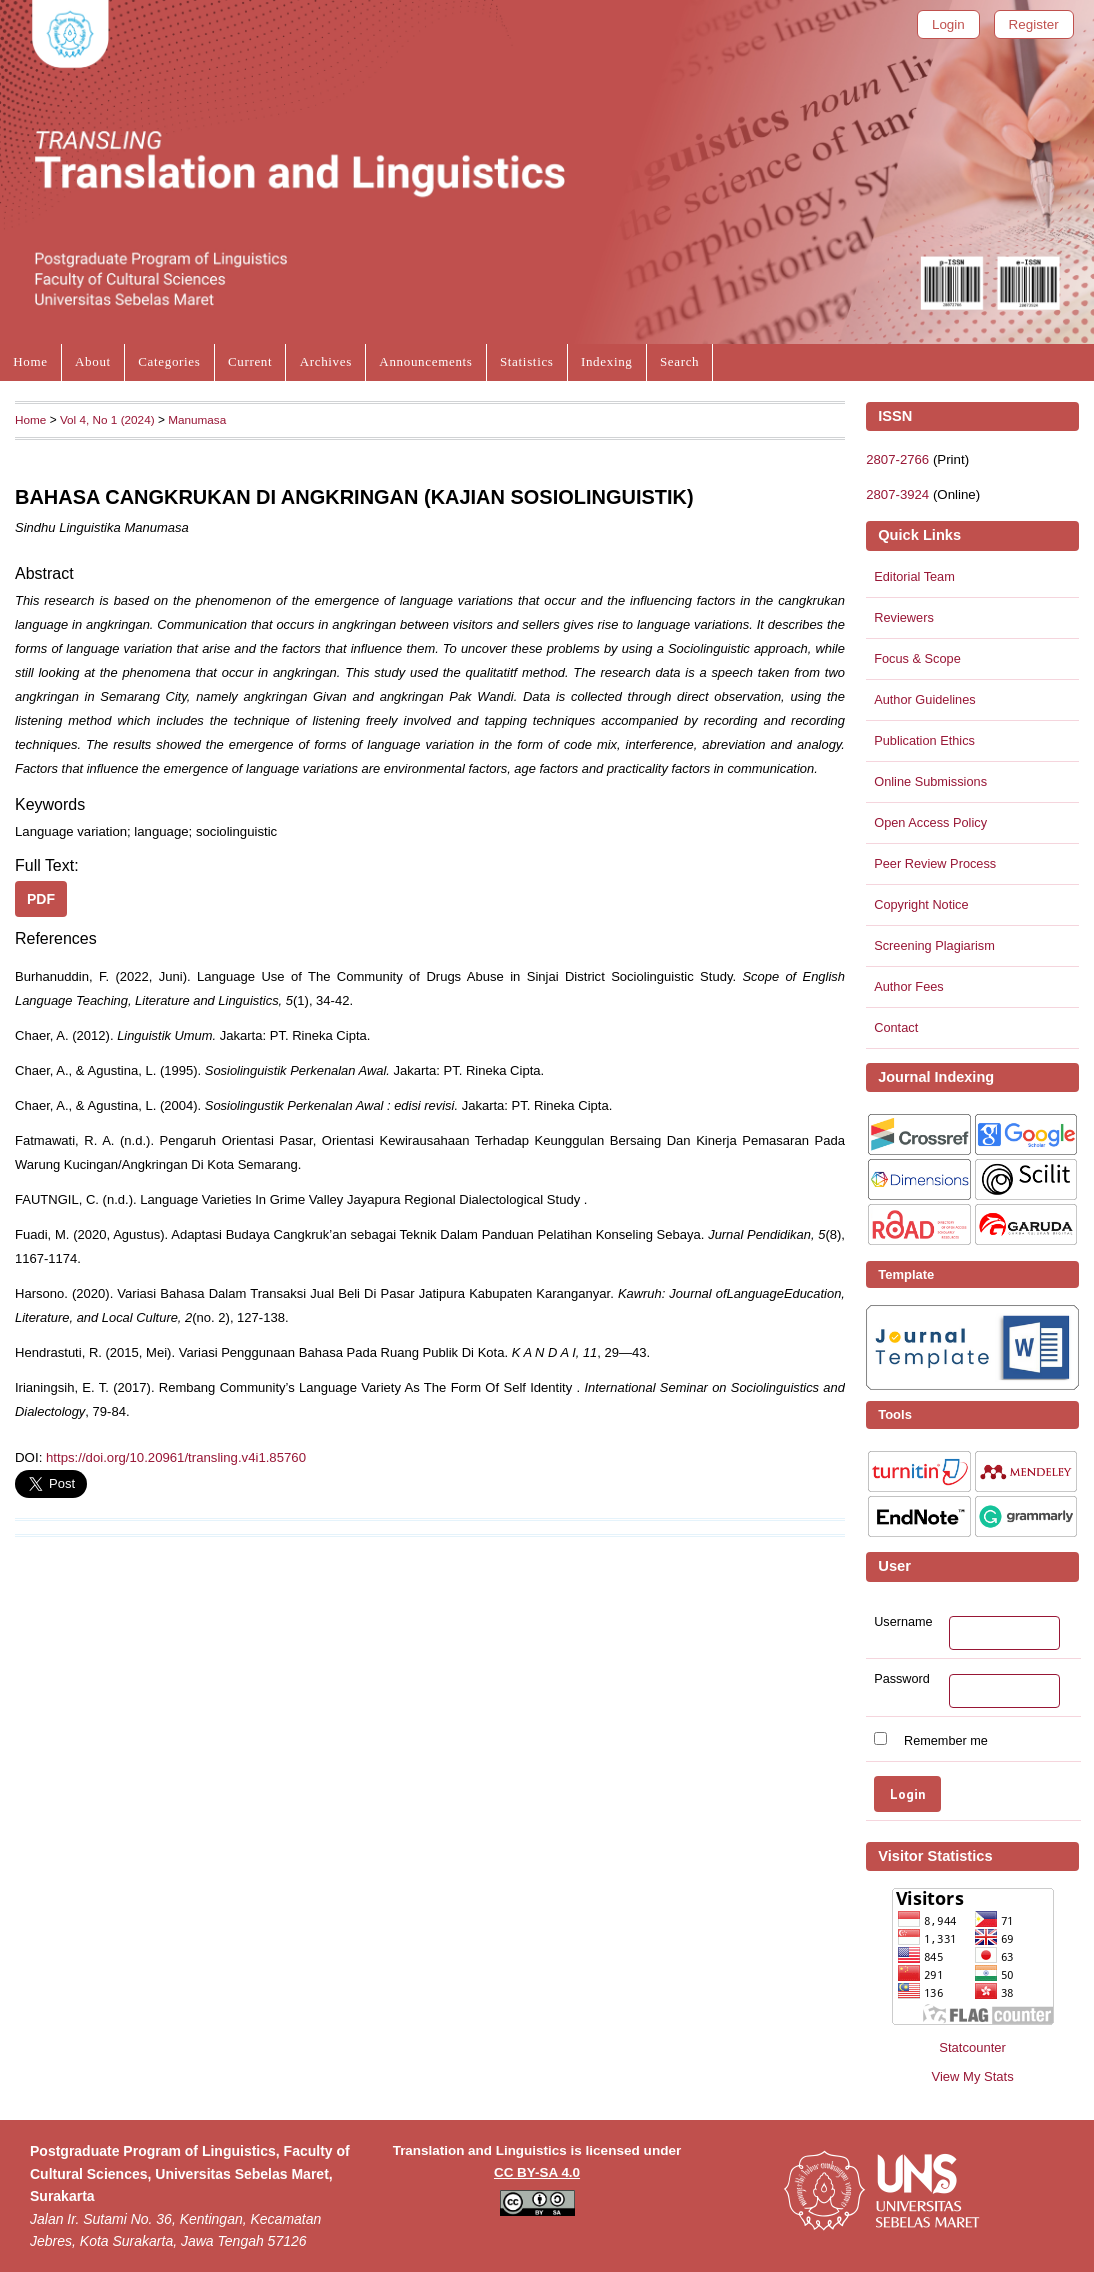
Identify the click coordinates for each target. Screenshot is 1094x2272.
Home (30, 361)
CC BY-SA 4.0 (537, 2172)
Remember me (946, 1741)
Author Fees (909, 986)
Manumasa (197, 419)
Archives (326, 361)
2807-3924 (897, 494)
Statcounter (972, 2047)
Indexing (607, 361)
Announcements (425, 361)
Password (902, 1679)
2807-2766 (897, 459)
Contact (896, 1027)
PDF (41, 899)
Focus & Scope (917, 658)
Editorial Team (914, 576)
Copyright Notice (921, 904)
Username (903, 1622)
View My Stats (972, 2076)
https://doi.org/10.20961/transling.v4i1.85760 (176, 1457)
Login (948, 24)
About (93, 361)
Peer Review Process (935, 863)
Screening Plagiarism (934, 945)
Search (679, 361)
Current (250, 361)
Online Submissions (930, 781)
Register (1034, 24)
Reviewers (904, 617)
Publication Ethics (924, 740)
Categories (169, 361)
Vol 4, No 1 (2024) (107, 419)
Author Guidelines (924, 699)
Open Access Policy (930, 822)
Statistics (527, 361)
